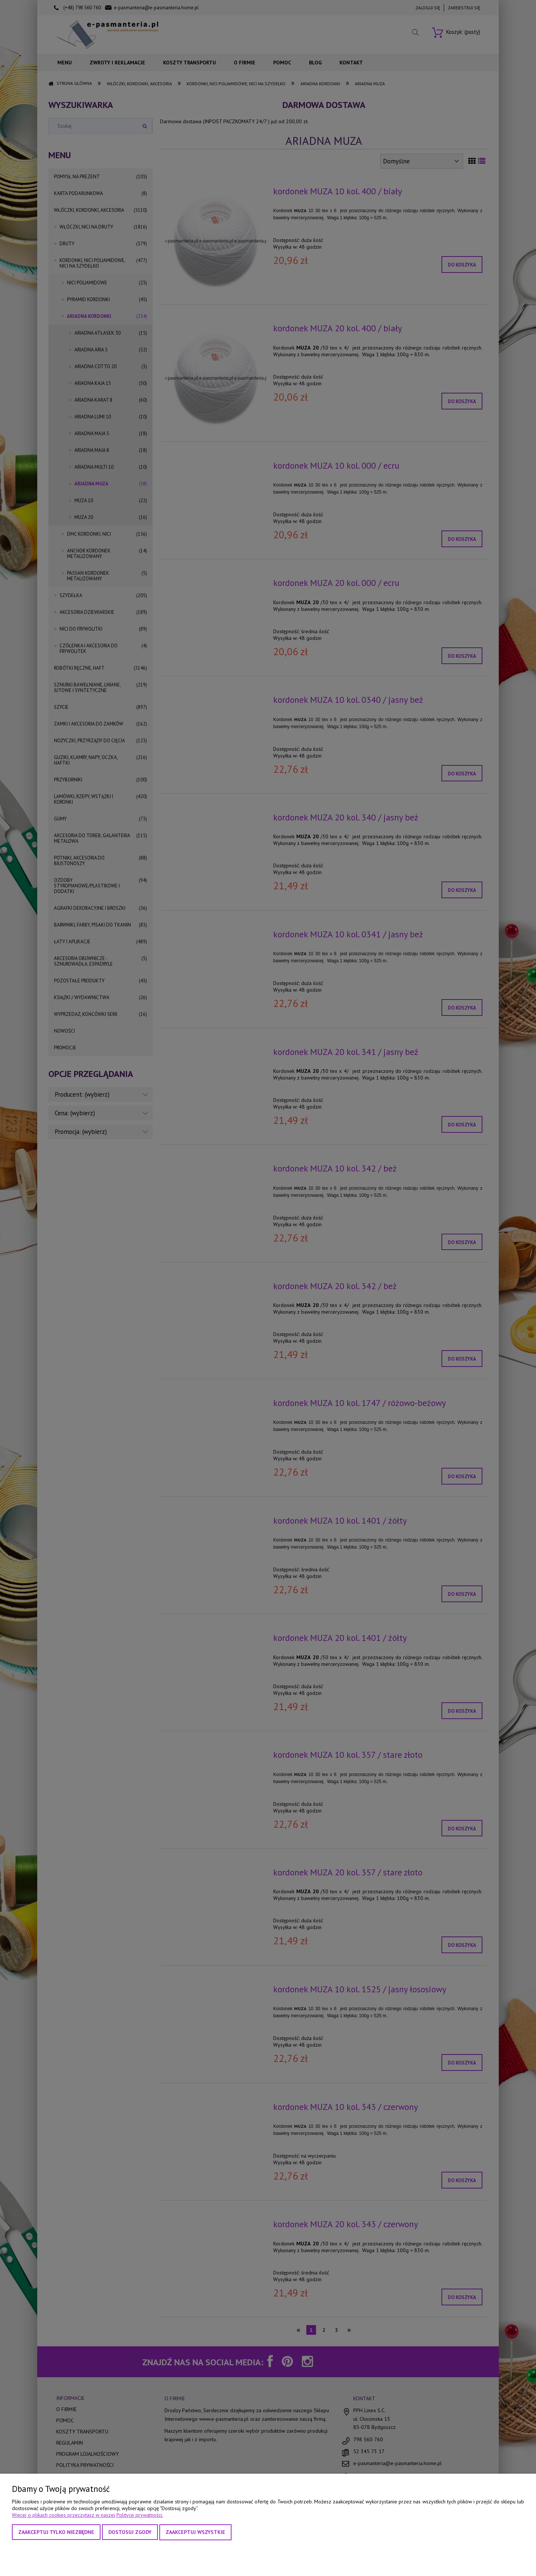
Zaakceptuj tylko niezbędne (56, 2532)
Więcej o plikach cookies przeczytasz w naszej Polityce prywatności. (87, 2515)
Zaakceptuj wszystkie (195, 2532)
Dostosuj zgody (129, 2532)
